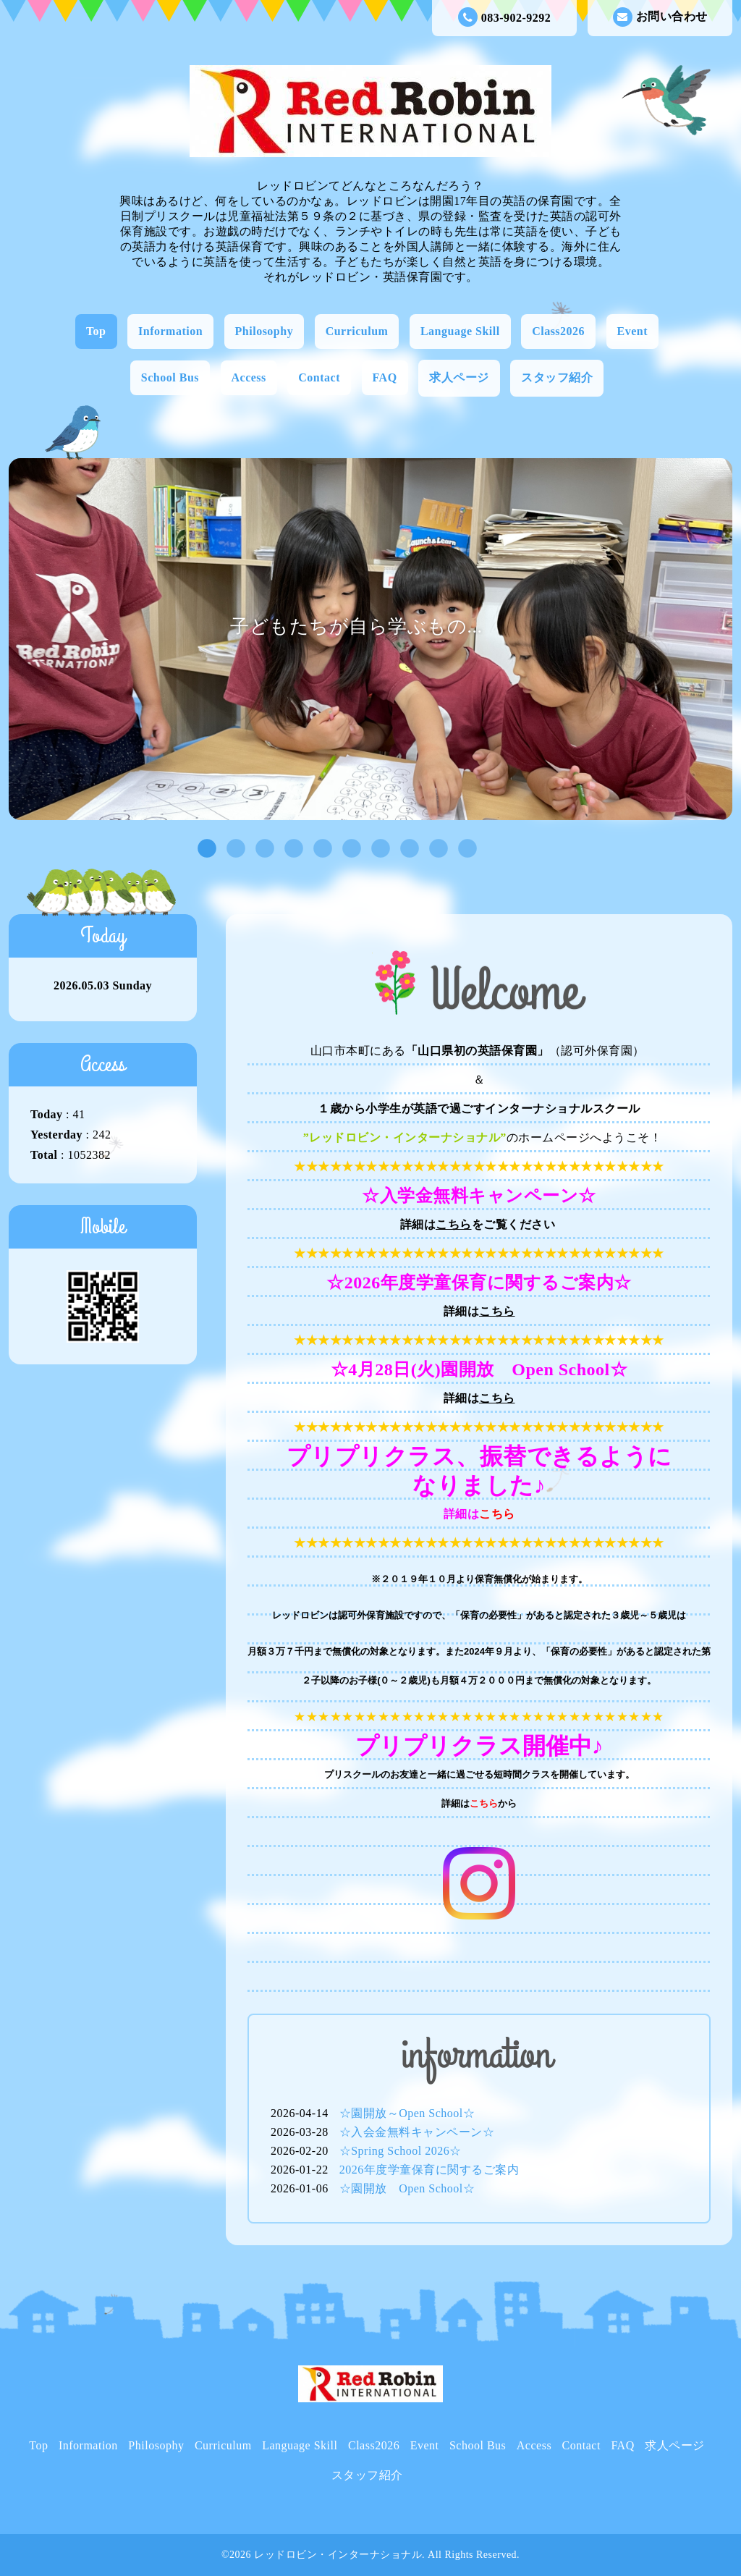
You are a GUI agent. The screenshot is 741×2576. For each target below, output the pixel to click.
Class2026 (558, 331)
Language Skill (460, 331)
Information (170, 331)
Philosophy (264, 331)
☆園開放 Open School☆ (407, 2188)
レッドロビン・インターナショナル (338, 2554)
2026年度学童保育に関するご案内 (429, 2169)
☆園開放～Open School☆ (407, 2113)
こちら (454, 1224)
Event (632, 331)
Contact (319, 377)
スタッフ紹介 (557, 377)
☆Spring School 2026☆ (400, 2151)
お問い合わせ (660, 17)
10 (464, 849)
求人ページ (459, 377)
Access (249, 377)
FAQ (385, 377)
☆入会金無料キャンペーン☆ (417, 2132)
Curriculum (357, 331)
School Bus (170, 377)
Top (96, 331)
